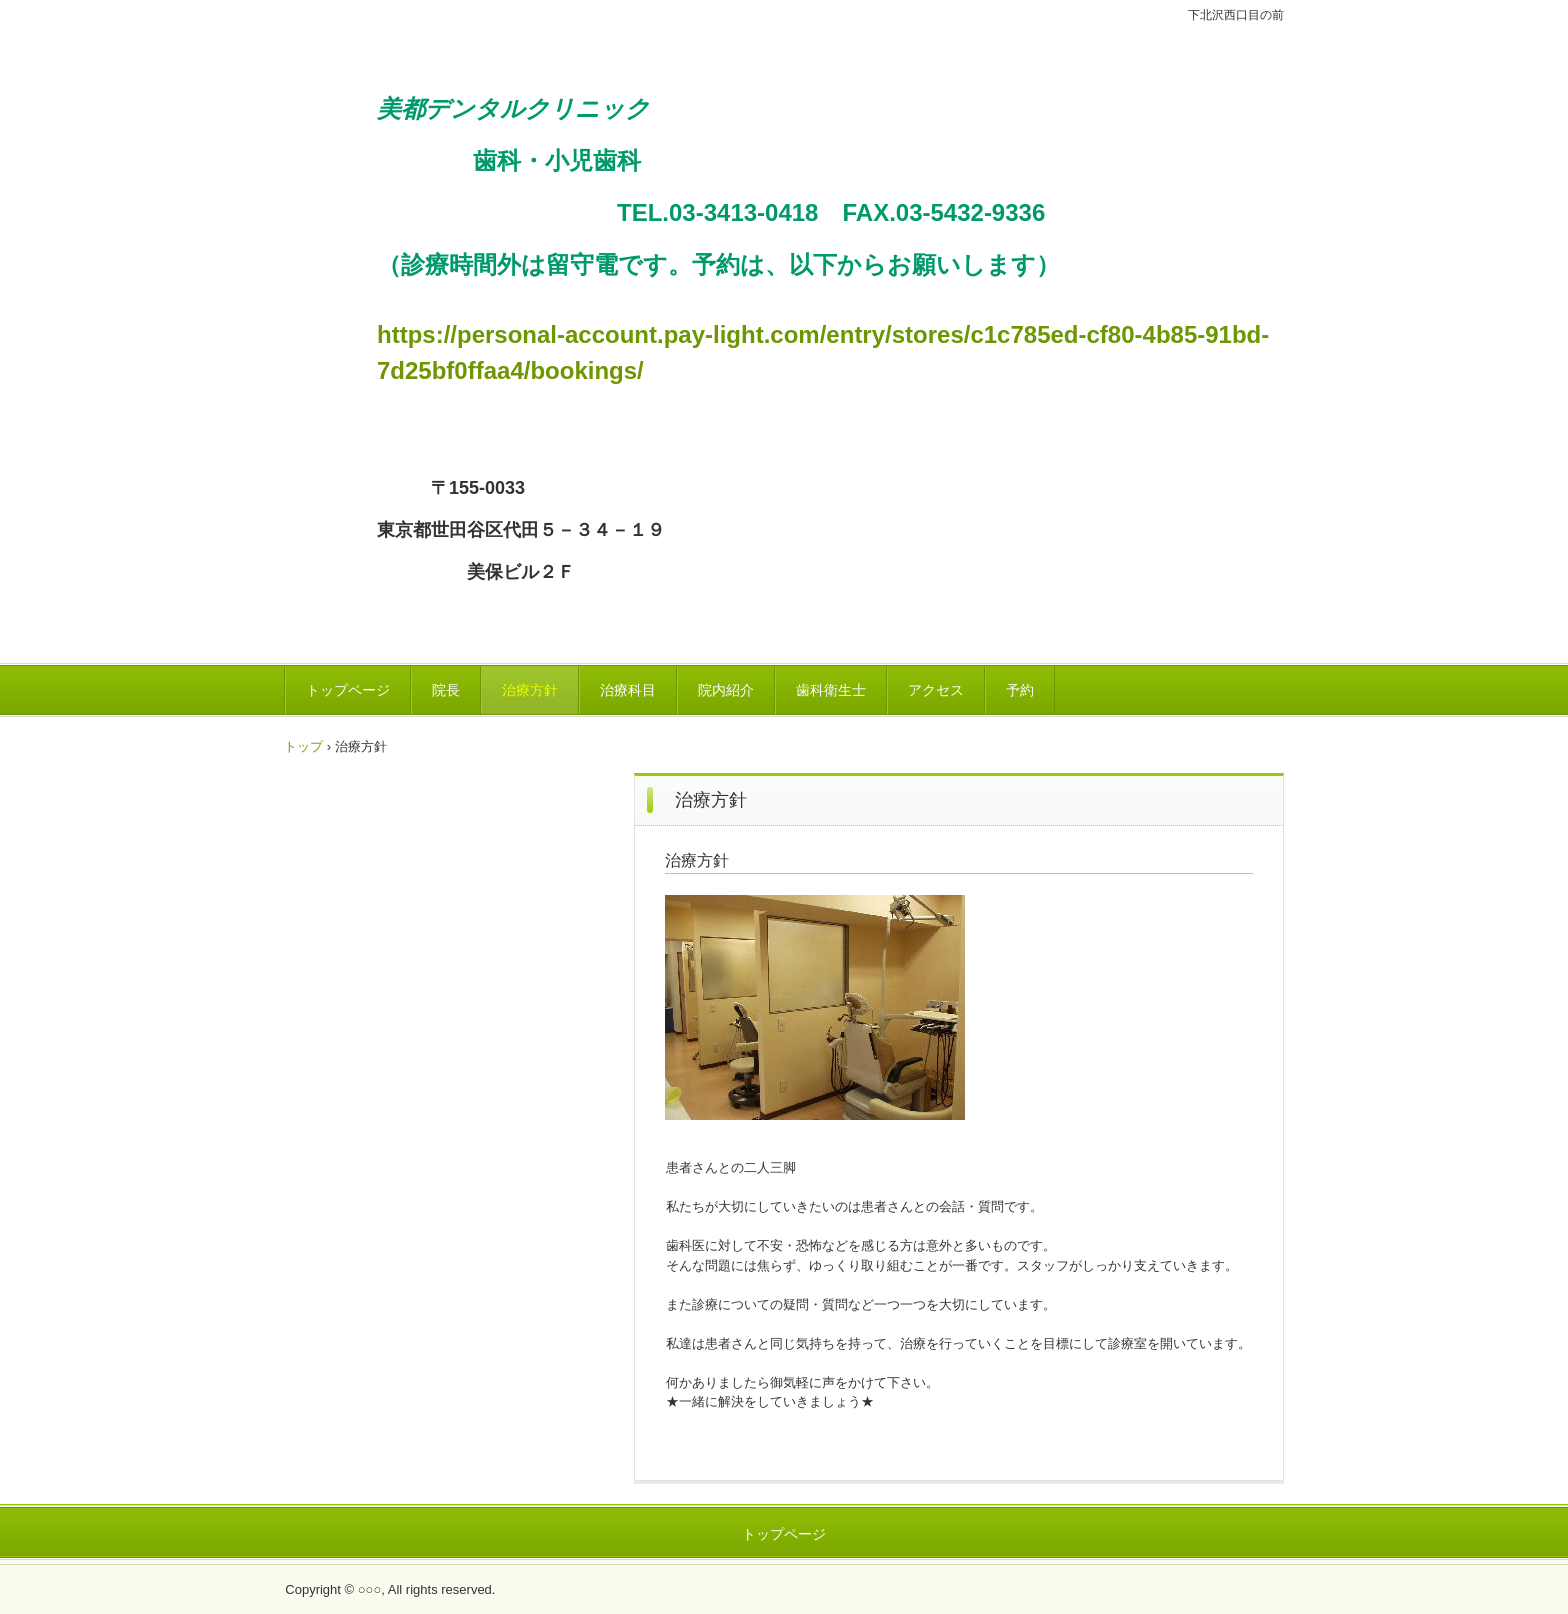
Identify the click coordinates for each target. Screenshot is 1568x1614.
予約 (1020, 690)
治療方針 (530, 690)
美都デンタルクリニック (599, 43)
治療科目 (628, 690)
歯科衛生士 (831, 690)
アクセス (936, 690)
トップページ (348, 690)
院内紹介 (726, 690)
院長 (446, 690)
